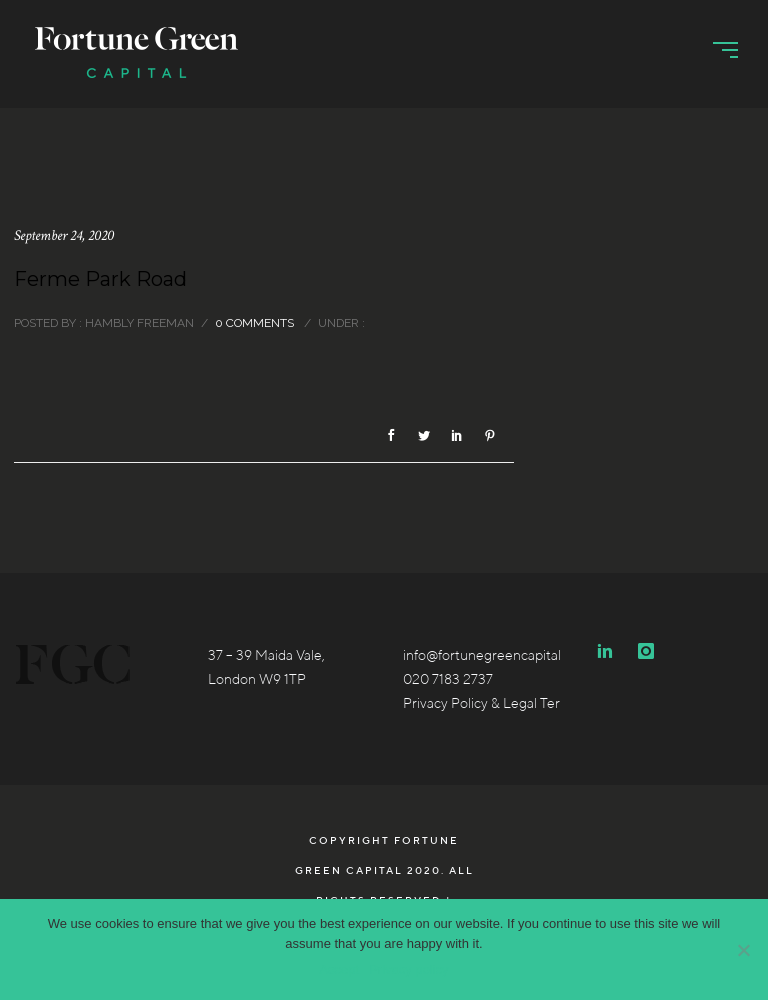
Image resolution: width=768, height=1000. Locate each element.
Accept (339, 969)
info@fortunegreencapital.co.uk (500, 655)
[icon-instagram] (646, 651)
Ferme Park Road (100, 279)
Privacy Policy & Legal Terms (490, 703)
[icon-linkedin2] (610, 651)
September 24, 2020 (64, 235)
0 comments (254, 323)
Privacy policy (408, 969)
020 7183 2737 (448, 679)
